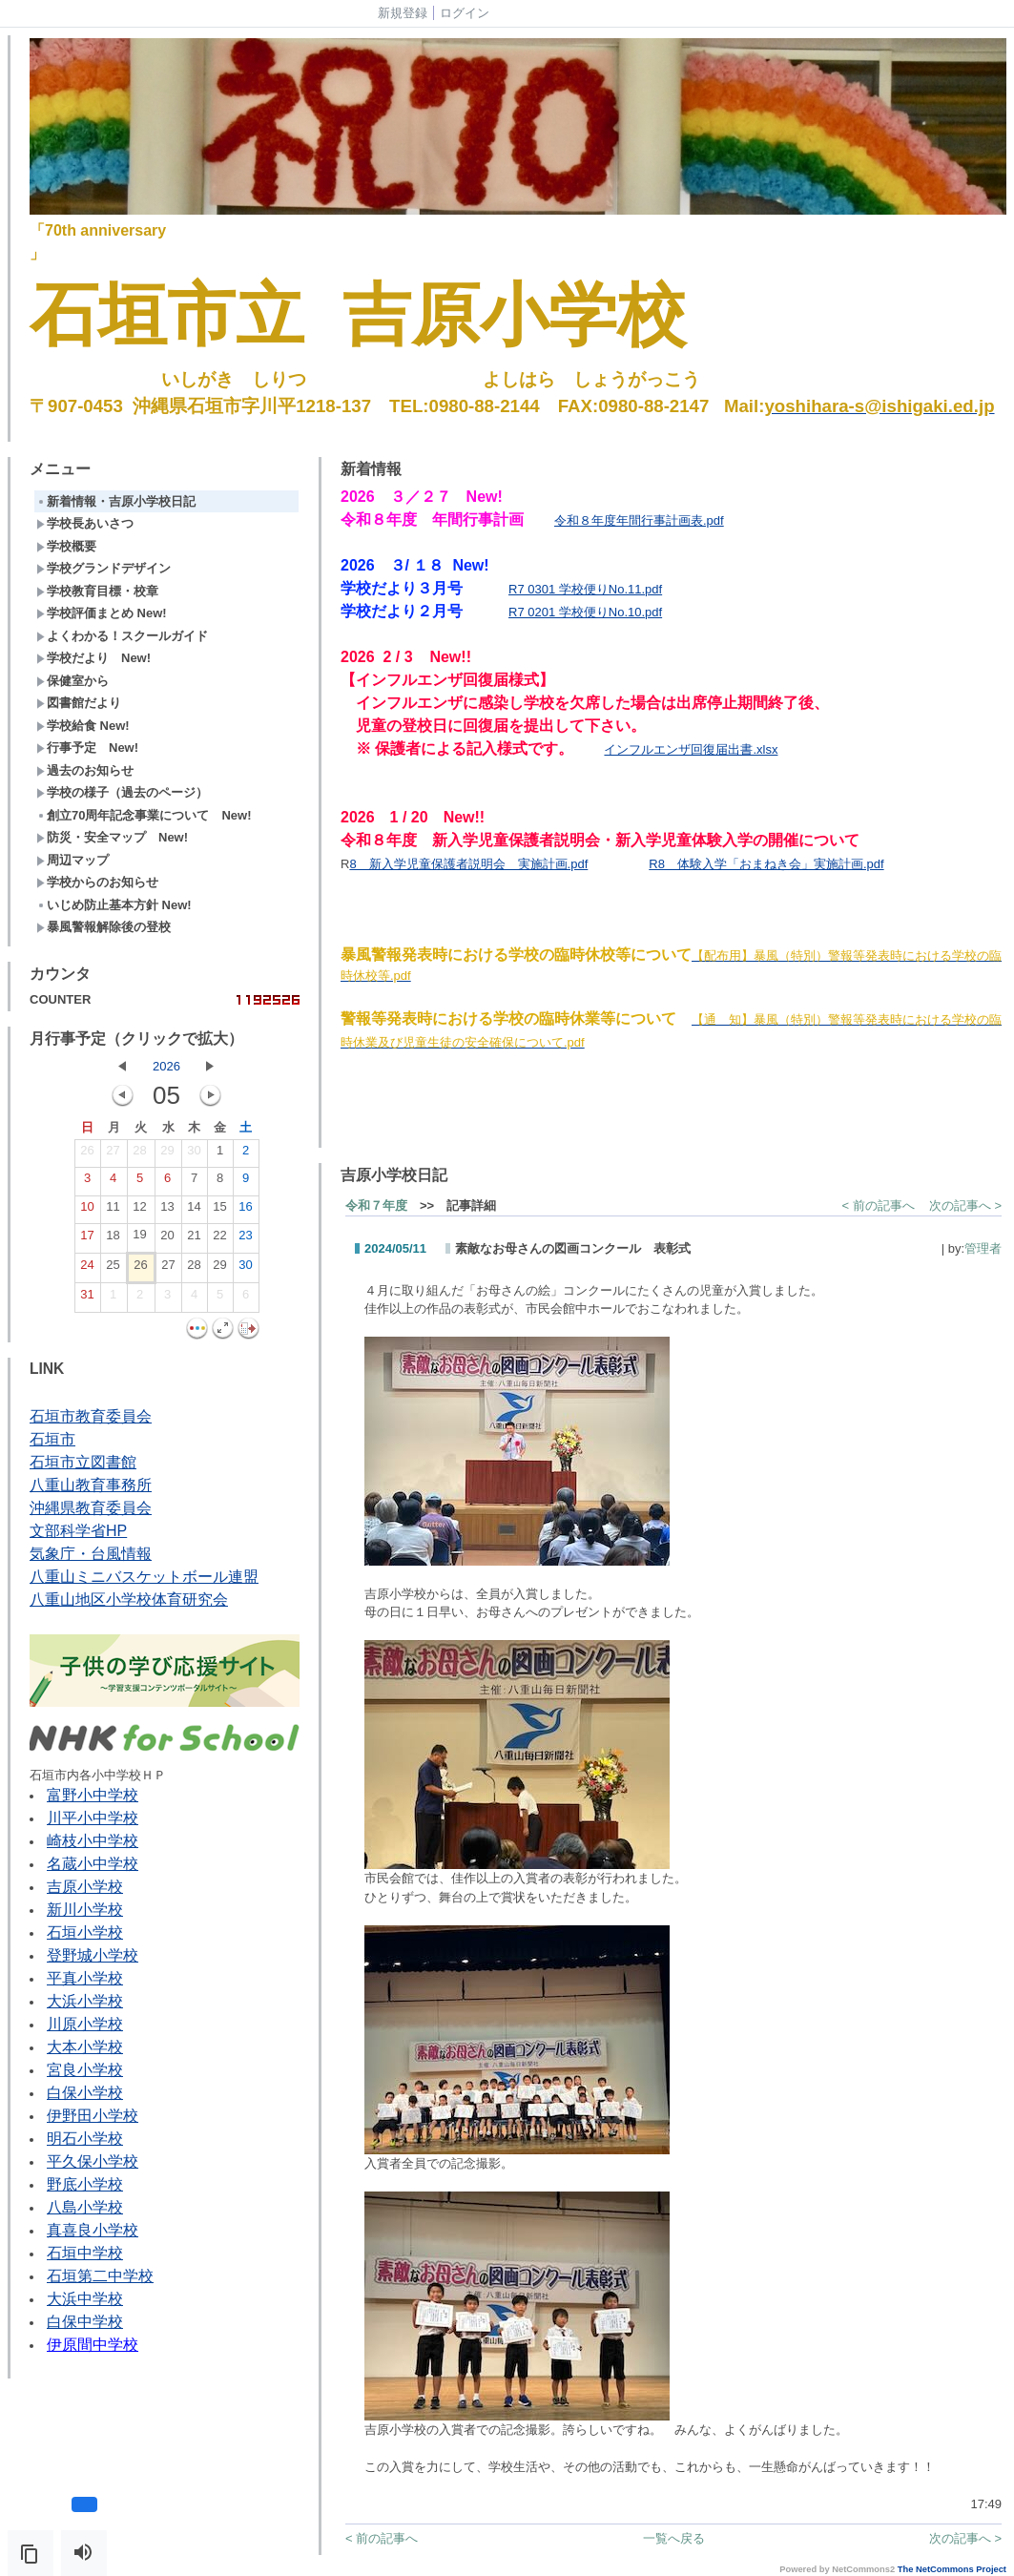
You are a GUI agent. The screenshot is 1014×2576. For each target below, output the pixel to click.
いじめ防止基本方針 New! (114, 905)
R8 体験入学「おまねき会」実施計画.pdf (766, 864)
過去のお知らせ (85, 770)
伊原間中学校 (92, 2345)
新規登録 (402, 13)
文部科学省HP (78, 1531)
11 (112, 1210)
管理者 (983, 1248)
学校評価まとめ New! (101, 613)
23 (245, 1239)
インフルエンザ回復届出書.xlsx (690, 749)
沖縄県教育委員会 (91, 1508)
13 (167, 1210)
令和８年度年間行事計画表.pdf (639, 520)
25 (112, 1268)
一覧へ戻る (674, 2538)
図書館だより (78, 703)
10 (86, 1210)
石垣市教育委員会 (91, 1416)
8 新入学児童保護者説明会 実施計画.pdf (468, 864)
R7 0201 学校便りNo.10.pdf (585, 612)
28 (139, 1154)
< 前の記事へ (878, 1205)
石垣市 (52, 1439)
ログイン (464, 13)
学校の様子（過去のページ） (122, 792)
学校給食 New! (83, 725)
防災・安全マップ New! (112, 837)
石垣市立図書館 (83, 1462)
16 (245, 1210)
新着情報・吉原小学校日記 (116, 501)
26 (86, 1154)
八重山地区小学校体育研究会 (129, 1599)
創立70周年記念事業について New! (144, 815)
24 (86, 1268)
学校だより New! (93, 658)
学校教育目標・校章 (97, 591)
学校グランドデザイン (103, 568)
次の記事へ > (965, 1205)
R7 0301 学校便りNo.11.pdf (585, 589)
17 (86, 1239)
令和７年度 (376, 1205)
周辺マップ (72, 860)
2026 (166, 1066)
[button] (30, 2553)
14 (193, 1210)
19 (139, 1238)
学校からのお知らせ (97, 882)
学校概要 (66, 546)
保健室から (72, 681)
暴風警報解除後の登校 (103, 927)
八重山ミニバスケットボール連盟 (144, 1576)
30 (193, 1154)
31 (86, 1298)
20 (167, 1239)
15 (219, 1210)
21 (193, 1239)
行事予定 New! (87, 747)
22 (219, 1239)
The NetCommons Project (952, 2569)
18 (112, 1239)
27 (112, 1154)
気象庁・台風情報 (91, 1554)
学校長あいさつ (85, 523)
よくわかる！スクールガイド (122, 636)
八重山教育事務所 (91, 1485)
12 (139, 1210)
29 (167, 1154)
